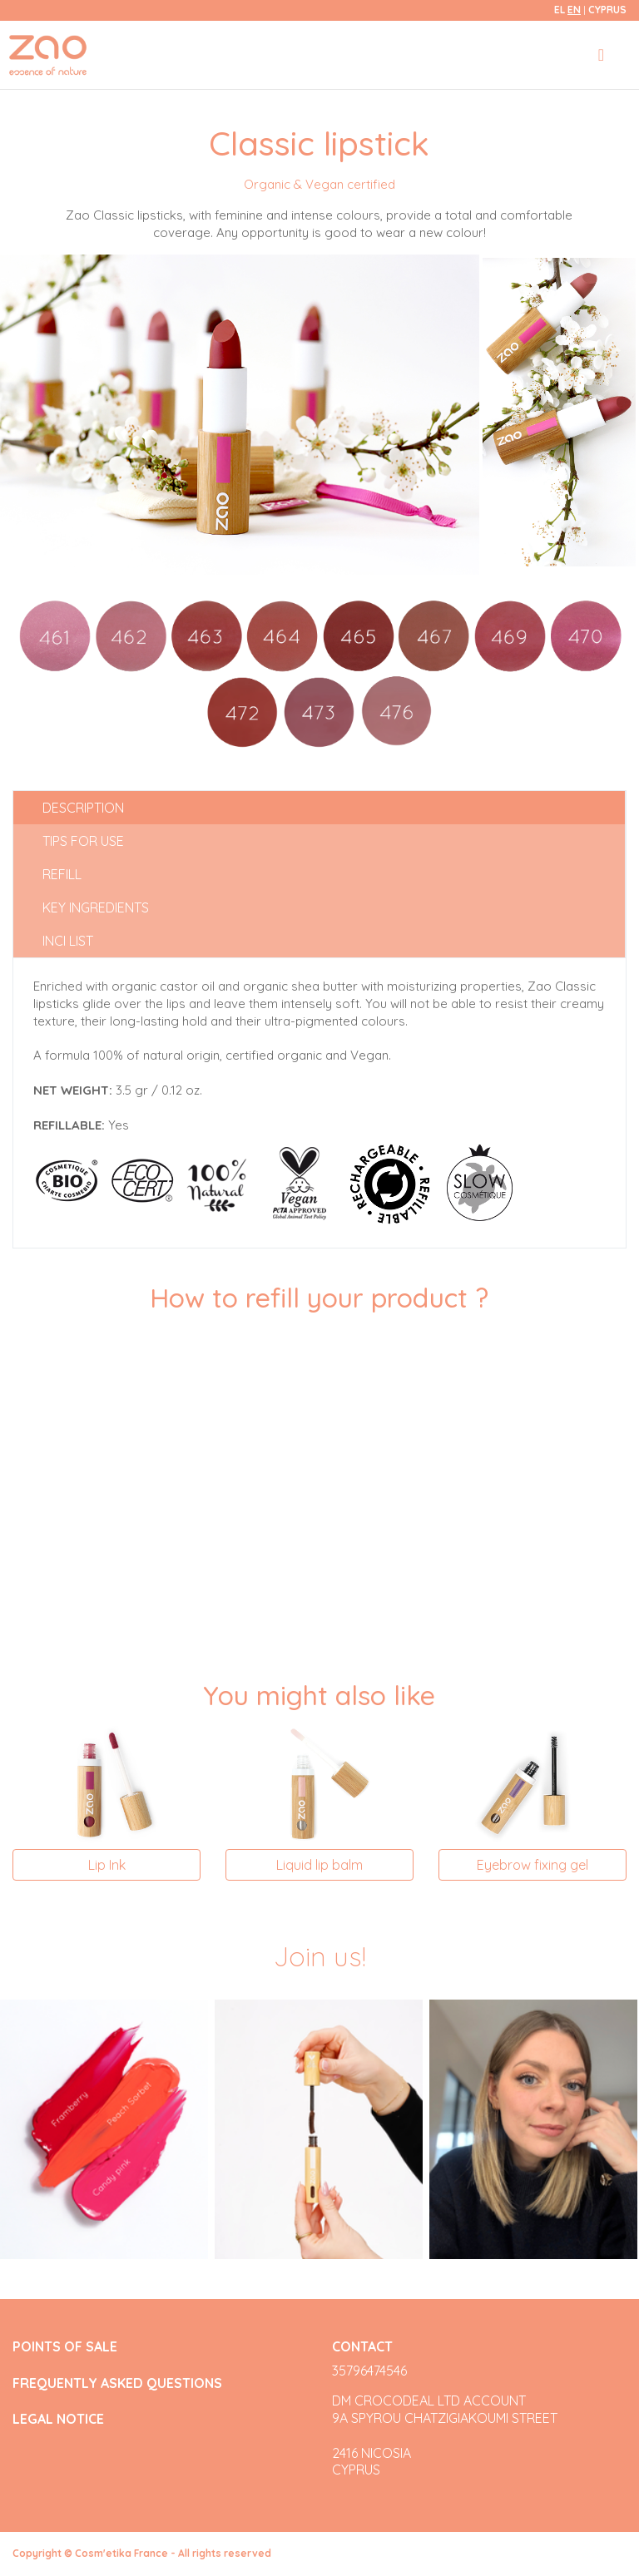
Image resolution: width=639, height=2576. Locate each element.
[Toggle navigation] (601, 55)
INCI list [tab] (67, 940)
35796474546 (369, 2370)
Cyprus (607, 9)
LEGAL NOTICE (58, 2419)
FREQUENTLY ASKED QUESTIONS (117, 2383)
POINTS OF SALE (64, 2347)
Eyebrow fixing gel (532, 1865)
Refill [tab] (62, 874)
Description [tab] (83, 807)
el (559, 9)
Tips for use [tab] (83, 841)
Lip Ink (107, 1865)
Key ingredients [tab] (95, 907)
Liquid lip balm (319, 1865)
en (574, 9)
